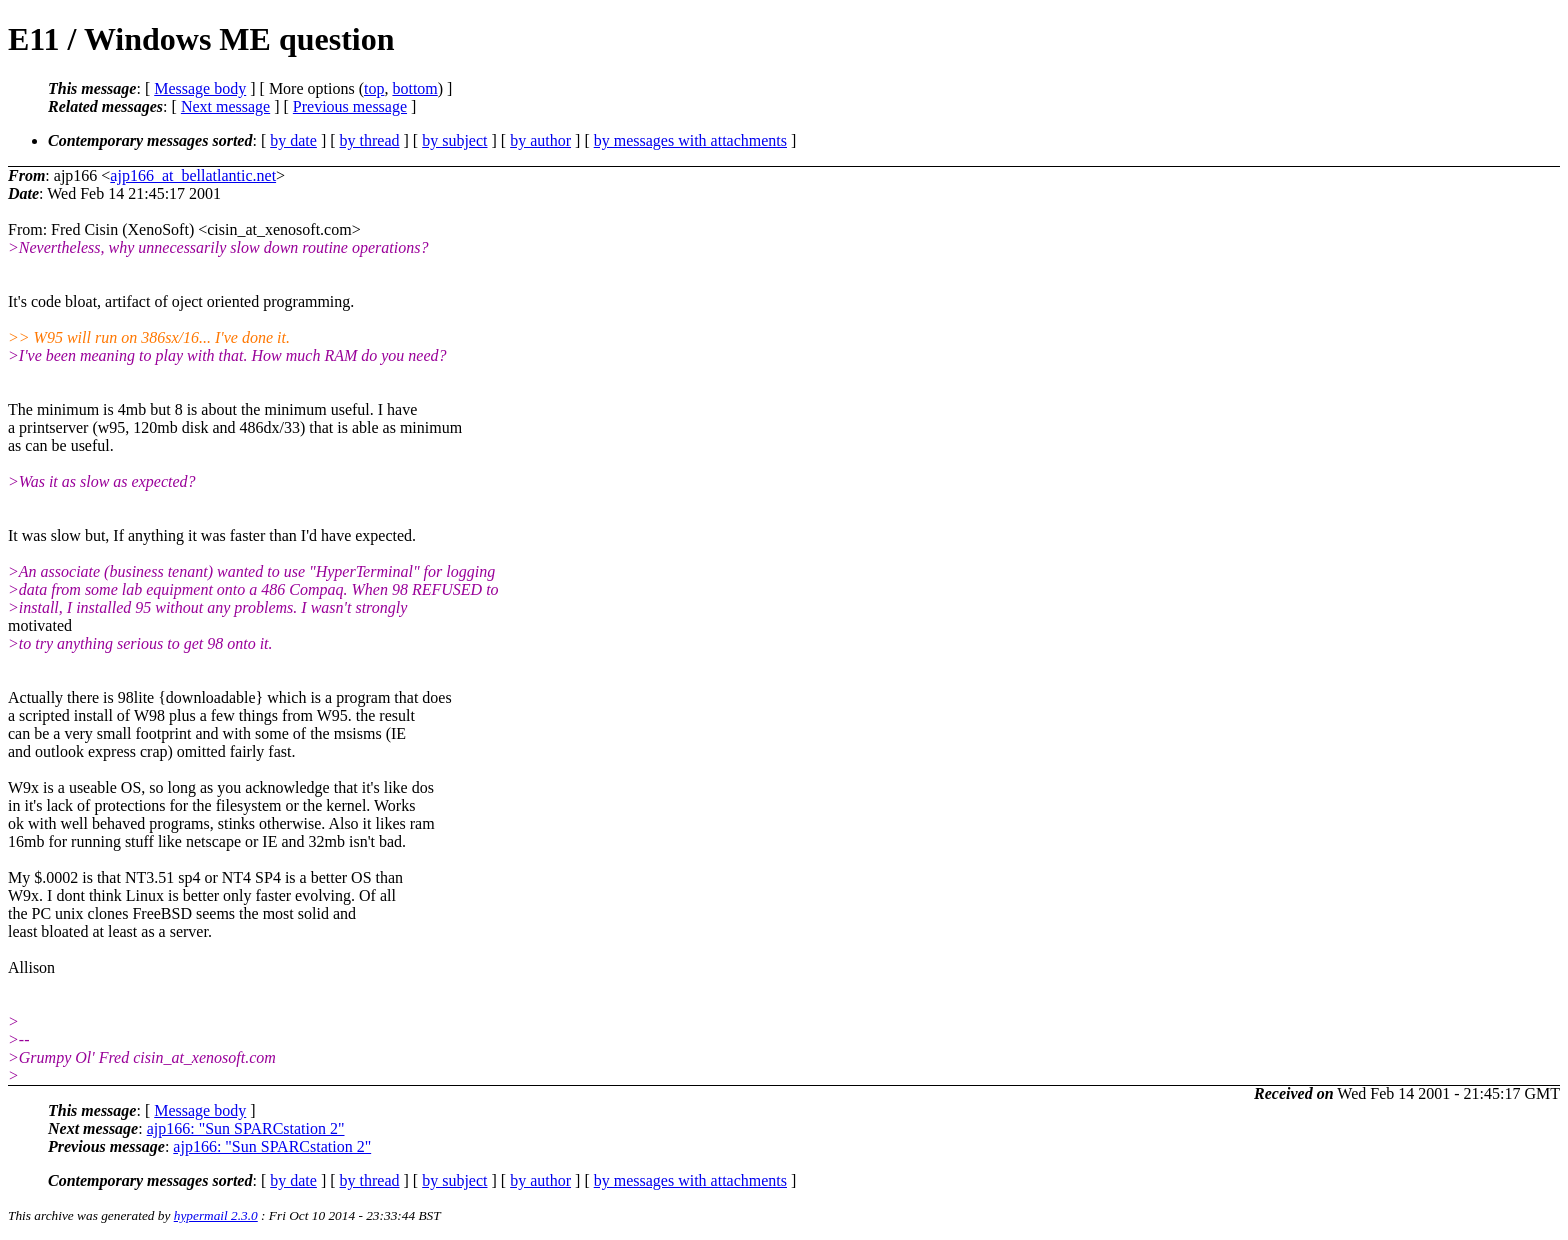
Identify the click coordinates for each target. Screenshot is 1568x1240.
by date (293, 140)
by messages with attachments (690, 140)
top (374, 88)
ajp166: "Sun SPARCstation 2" (246, 1128)
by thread (370, 140)
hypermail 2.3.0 (216, 1215)
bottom (414, 88)
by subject (454, 140)
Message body (200, 88)
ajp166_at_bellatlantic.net (193, 175)
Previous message (350, 106)
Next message (225, 106)
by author (540, 140)
